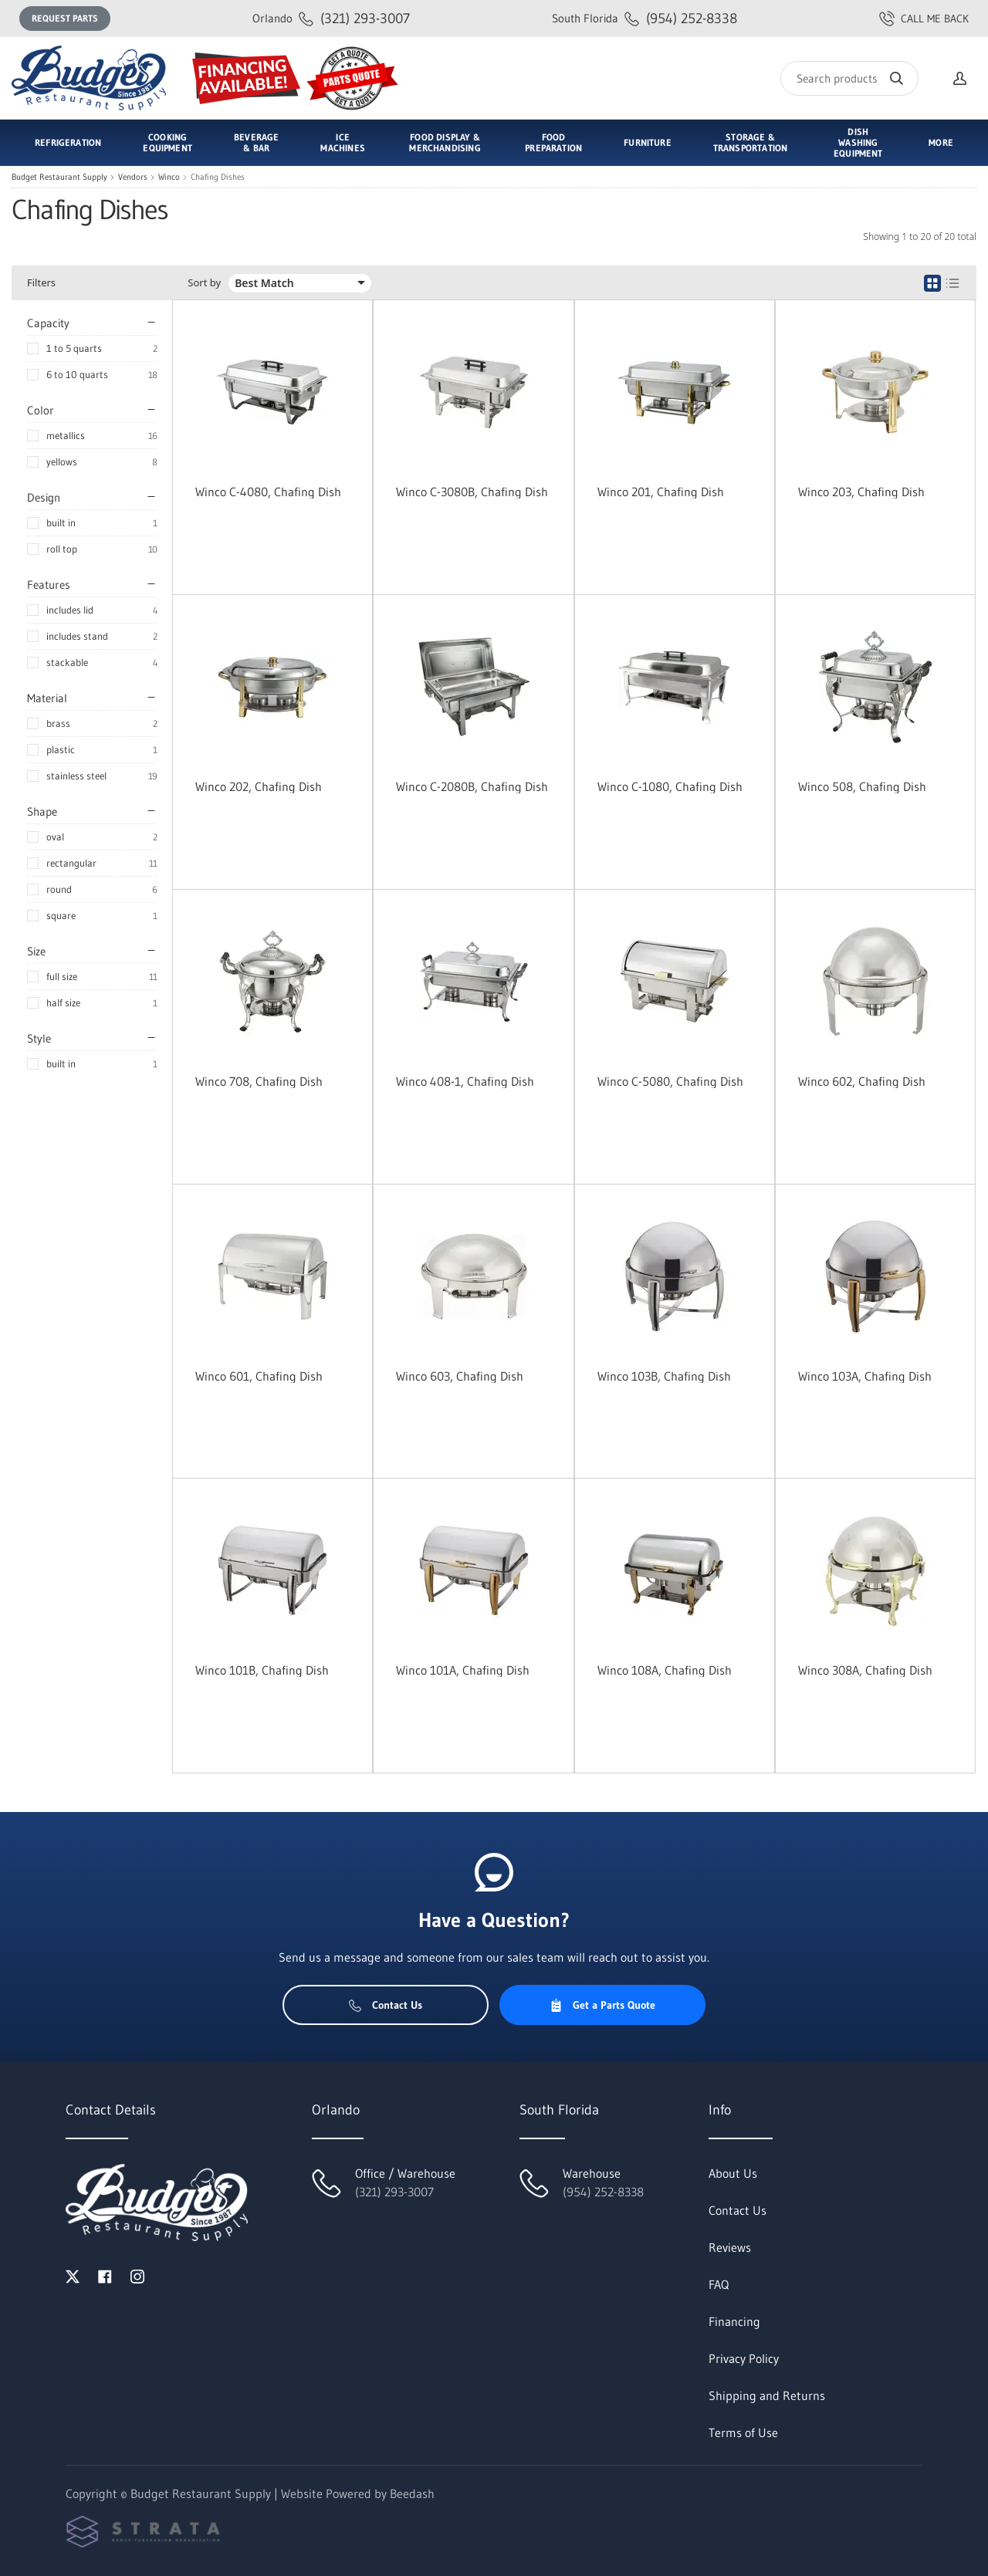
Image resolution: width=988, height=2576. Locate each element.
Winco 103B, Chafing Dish (664, 1376)
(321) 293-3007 (331, 18)
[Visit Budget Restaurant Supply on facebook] (105, 2275)
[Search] (849, 78)
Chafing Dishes (218, 177)
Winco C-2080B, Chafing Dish (472, 786)
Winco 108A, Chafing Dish (664, 1670)
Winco (169, 177)
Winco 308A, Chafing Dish (865, 1670)
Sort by (204, 283)
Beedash (412, 2493)
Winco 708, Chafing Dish (259, 1081)
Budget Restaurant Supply (59, 177)
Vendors (132, 177)
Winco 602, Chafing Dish (861, 1081)
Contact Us (385, 2005)
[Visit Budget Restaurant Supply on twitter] (73, 2275)
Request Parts (65, 18)
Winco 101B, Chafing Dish (262, 1670)
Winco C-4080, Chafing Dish (268, 492)
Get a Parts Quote (602, 2005)
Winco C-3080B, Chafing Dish (472, 492)
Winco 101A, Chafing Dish (463, 1670)
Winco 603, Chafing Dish (459, 1376)
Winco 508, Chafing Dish (862, 786)
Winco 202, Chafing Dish (258, 786)
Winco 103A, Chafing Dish (865, 1376)
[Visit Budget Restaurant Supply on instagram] (137, 2275)
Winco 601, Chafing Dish (259, 1376)
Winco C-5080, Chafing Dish (670, 1081)
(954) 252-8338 (644, 18)
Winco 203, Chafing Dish (861, 492)
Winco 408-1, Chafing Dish (465, 1081)
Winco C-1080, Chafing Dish (670, 786)
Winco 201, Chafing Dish (660, 492)
